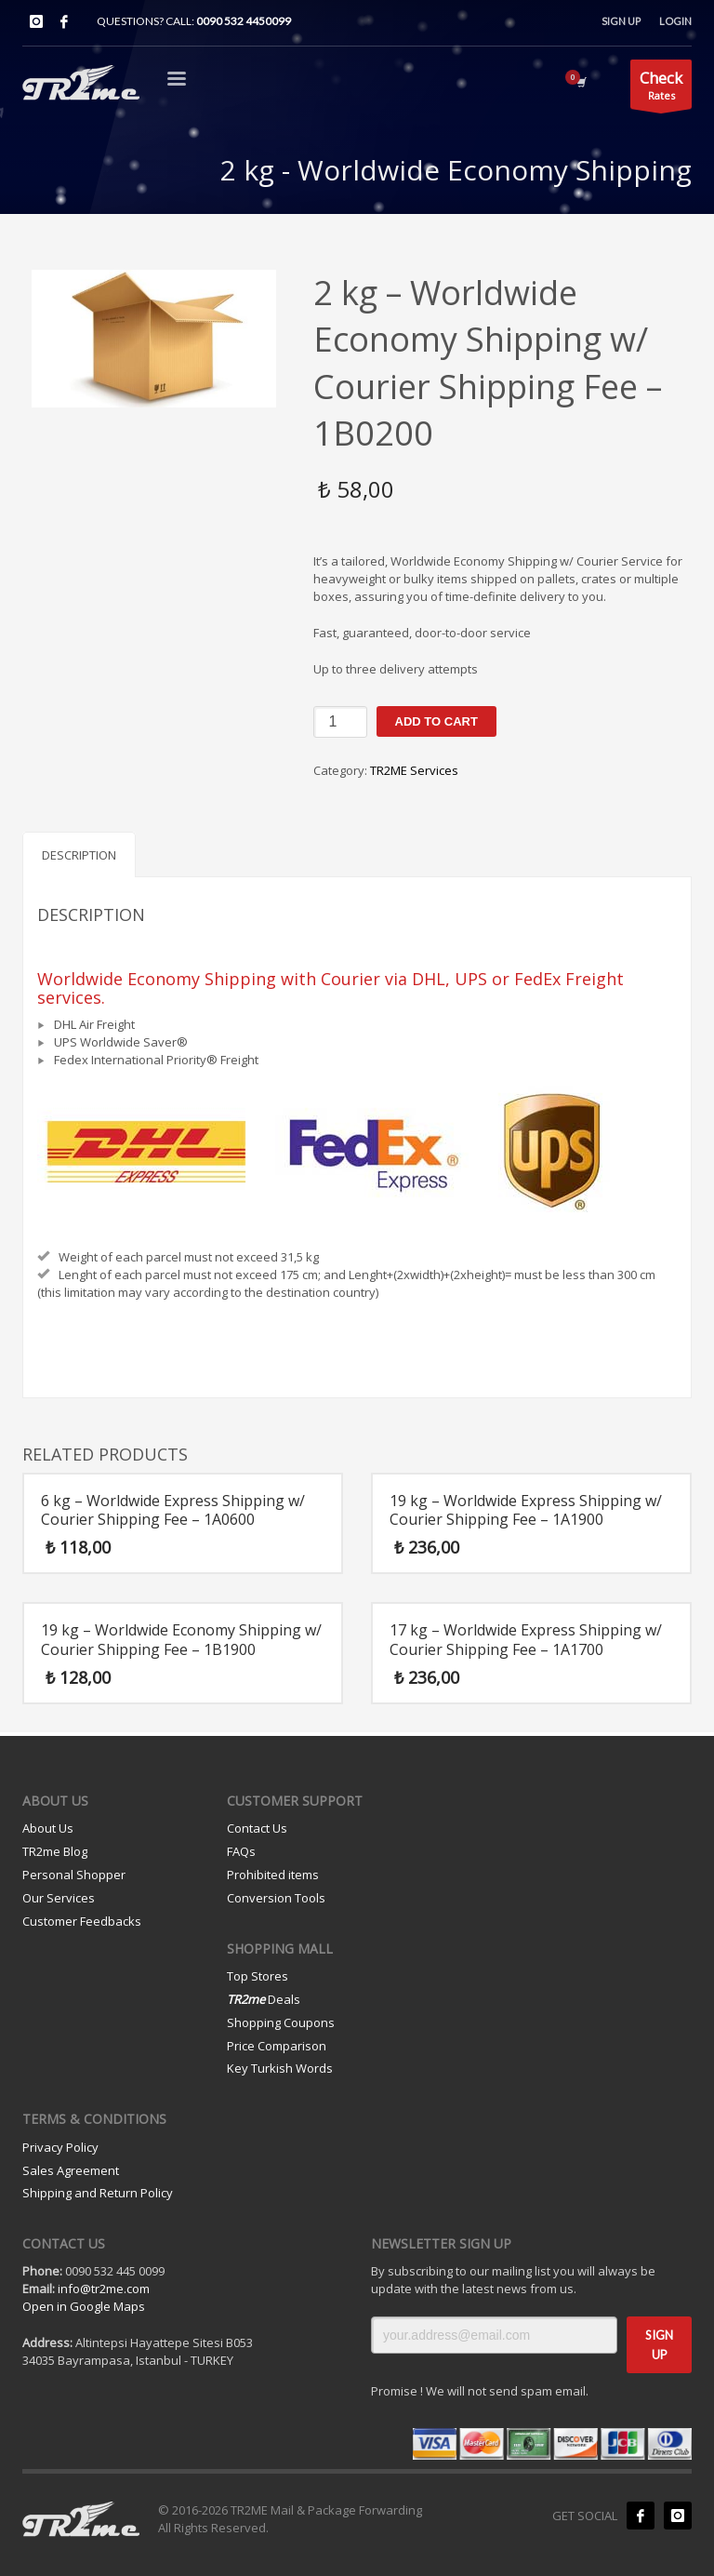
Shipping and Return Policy (97, 2192)
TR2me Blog (54, 1851)
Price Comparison (276, 2045)
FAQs (241, 1851)
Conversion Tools (276, 1897)
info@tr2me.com (104, 2288)
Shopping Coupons (281, 2022)
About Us (47, 1828)
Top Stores (257, 1976)
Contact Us (257, 1828)
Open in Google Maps (83, 2306)
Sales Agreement (70, 2170)
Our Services (58, 1897)
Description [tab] (79, 855)
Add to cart (436, 721)
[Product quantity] (340, 722)
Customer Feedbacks (81, 1921)
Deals (263, 1999)
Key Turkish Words (280, 2068)
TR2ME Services (414, 770)
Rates (661, 88)
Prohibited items (273, 1874)
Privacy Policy (60, 2147)
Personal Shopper (74, 1874)
